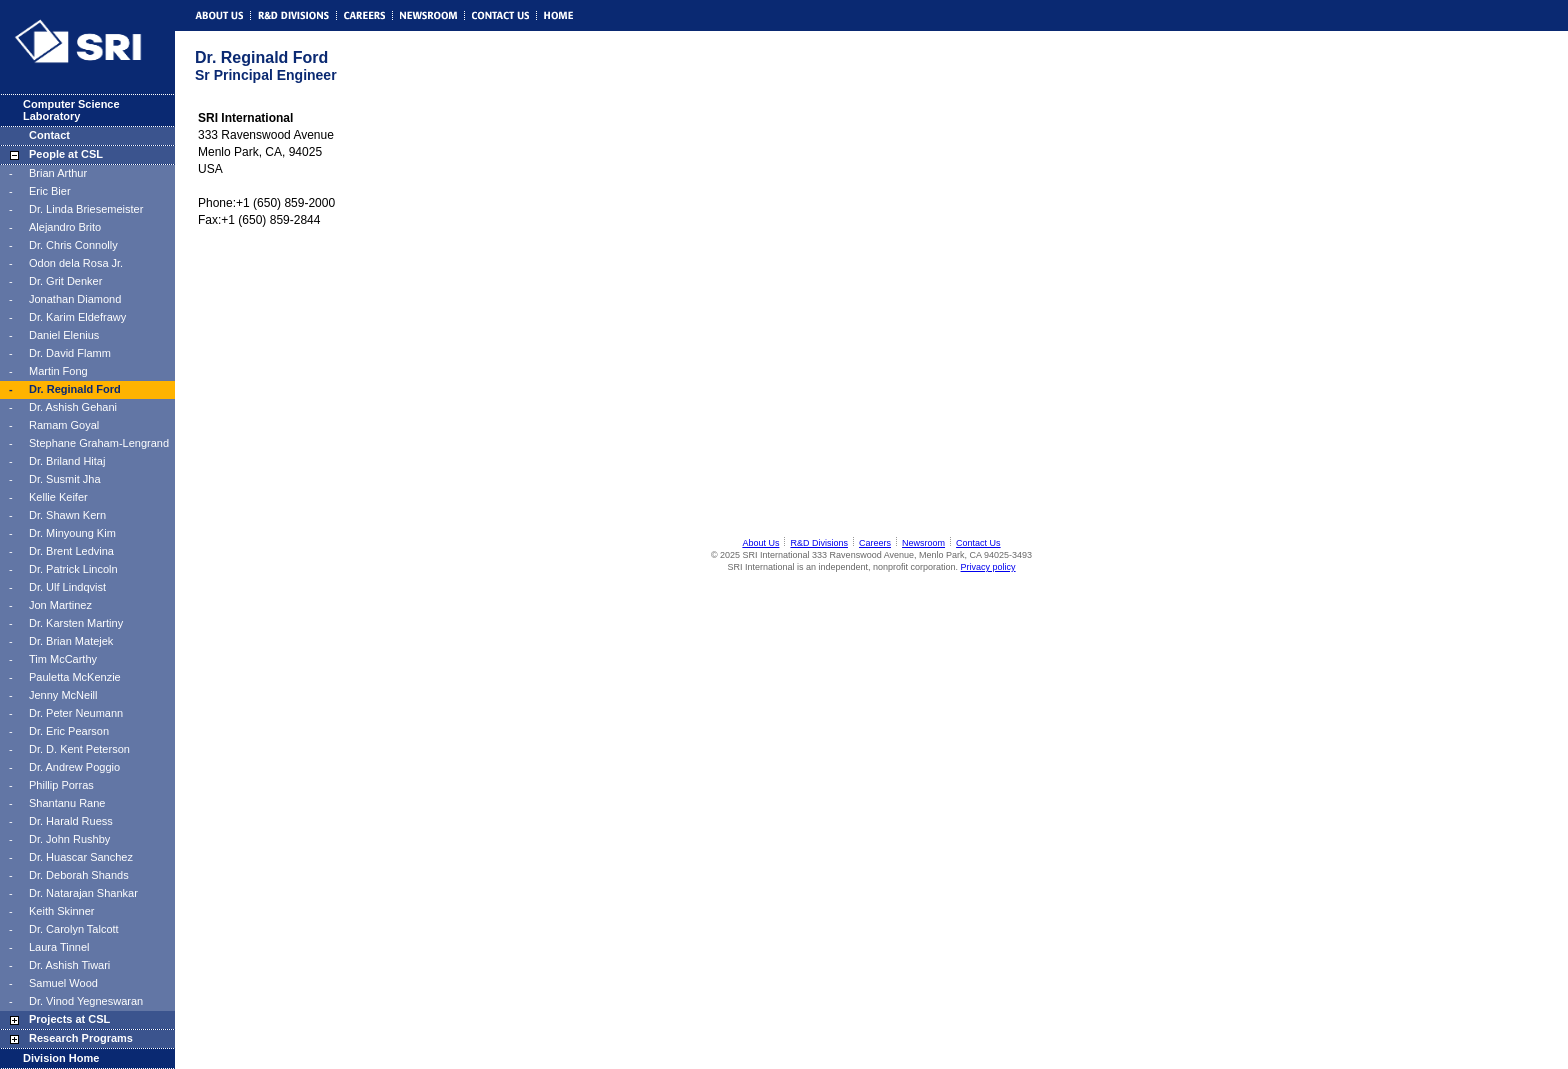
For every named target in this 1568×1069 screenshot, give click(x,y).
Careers (875, 543)
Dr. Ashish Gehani (73, 407)
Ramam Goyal (64, 425)
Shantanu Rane (67, 803)
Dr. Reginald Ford (75, 389)
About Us (760, 543)
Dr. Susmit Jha (65, 479)
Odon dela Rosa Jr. (76, 263)
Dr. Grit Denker (65, 281)
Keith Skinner (61, 911)
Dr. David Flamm (70, 353)
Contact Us (978, 543)
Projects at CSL (69, 1019)
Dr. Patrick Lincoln (73, 569)
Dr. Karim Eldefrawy (77, 317)
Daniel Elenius (64, 335)
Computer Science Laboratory (71, 110)
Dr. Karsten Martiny (76, 623)
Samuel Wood (63, 983)
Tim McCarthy (63, 659)
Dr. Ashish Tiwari (69, 965)
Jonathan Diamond (75, 299)
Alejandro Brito (65, 227)
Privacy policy (988, 567)
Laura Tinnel (59, 947)
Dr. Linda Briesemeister (86, 209)
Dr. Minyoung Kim (72, 533)
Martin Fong (58, 371)
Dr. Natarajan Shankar (83, 893)
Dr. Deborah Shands (79, 875)
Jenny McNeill (63, 695)
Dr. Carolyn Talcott (74, 929)
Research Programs (81, 1038)
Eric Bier (50, 191)
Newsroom (923, 543)
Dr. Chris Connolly (73, 245)
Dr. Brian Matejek (71, 641)
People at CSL (66, 154)
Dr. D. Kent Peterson (79, 749)
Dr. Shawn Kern (67, 515)
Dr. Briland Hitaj (67, 461)
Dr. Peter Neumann (76, 713)
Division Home (61, 1058)
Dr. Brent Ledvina (71, 551)
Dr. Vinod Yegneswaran (86, 1001)
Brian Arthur (58, 173)
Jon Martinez (60, 605)
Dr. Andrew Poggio (74, 767)
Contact (49, 135)
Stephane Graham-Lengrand (99, 443)
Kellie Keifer (58, 497)
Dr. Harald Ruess (71, 821)
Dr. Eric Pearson (69, 731)
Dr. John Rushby (69, 839)
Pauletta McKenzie (75, 677)
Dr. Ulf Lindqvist (67, 587)
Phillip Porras (61, 785)
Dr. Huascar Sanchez (81, 857)
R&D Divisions (819, 543)
